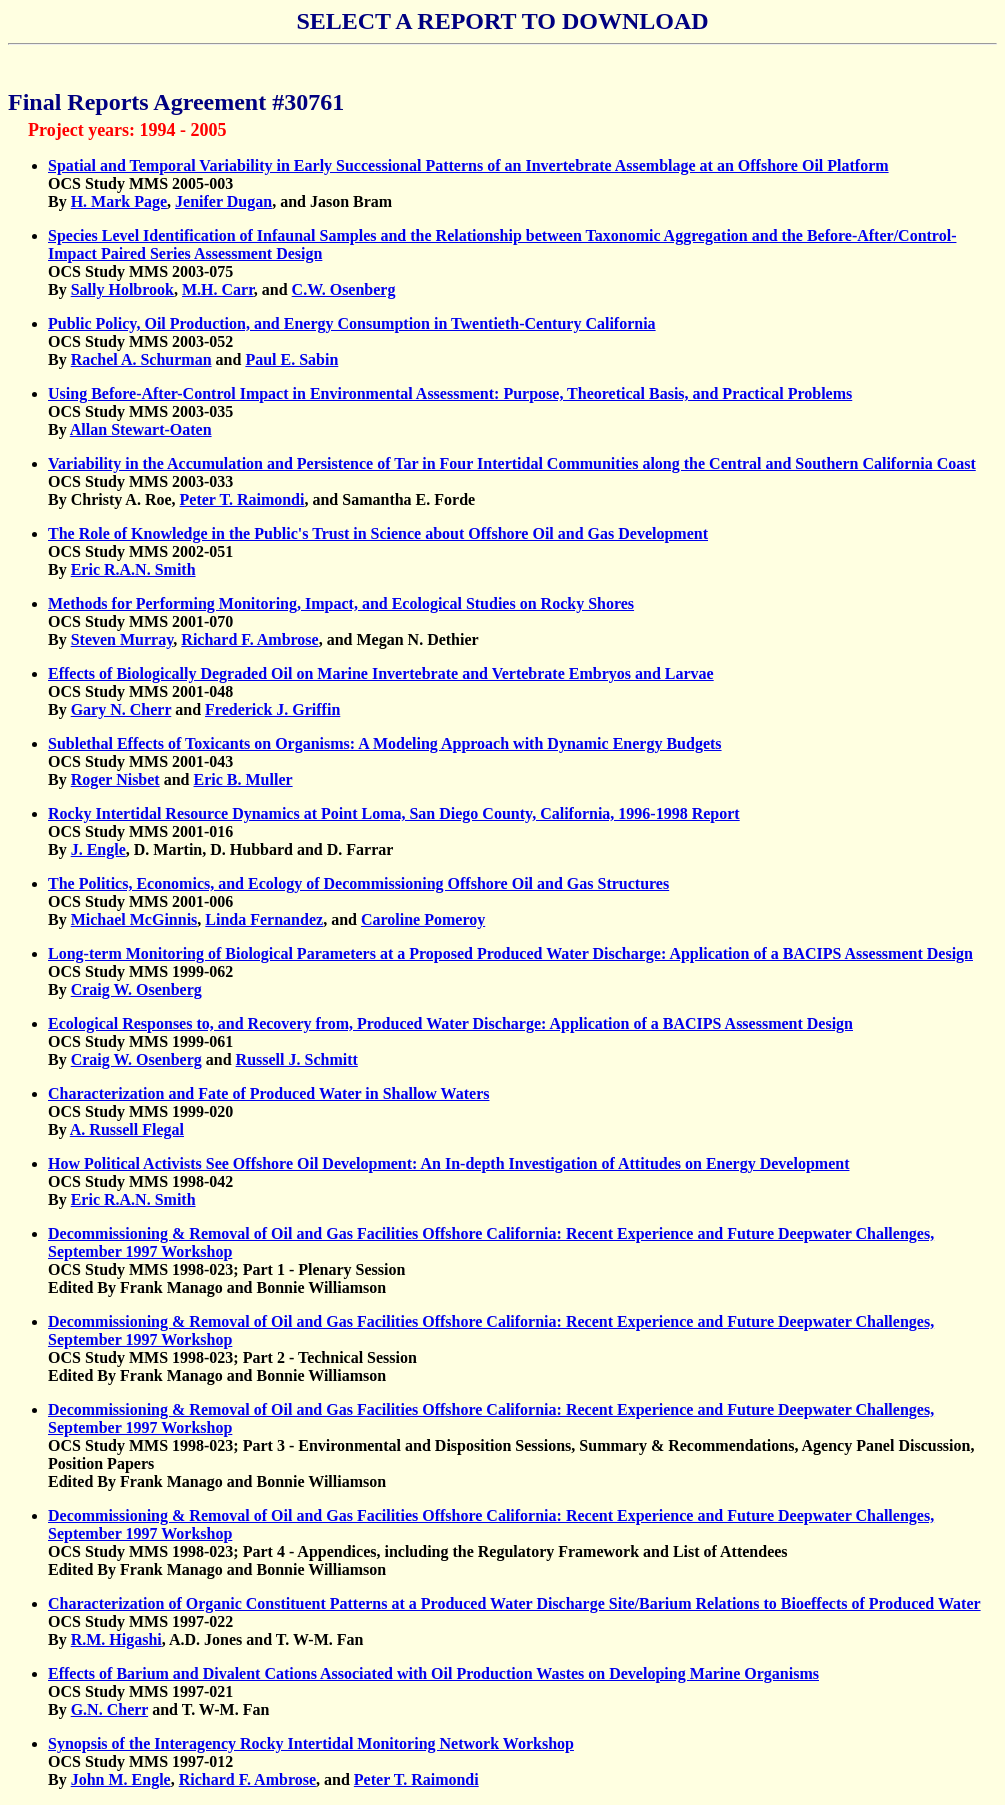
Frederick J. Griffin (272, 709)
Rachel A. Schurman (141, 359)
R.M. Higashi (116, 1639)
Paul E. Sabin (291, 359)
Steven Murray (122, 639)
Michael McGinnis (134, 919)
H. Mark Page (119, 201)
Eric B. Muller (243, 779)
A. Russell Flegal (127, 1129)
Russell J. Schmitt (297, 1059)
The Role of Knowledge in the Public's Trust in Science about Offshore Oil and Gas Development (378, 533)
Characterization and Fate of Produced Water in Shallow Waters (268, 1093)
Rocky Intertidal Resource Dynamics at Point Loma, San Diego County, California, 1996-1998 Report (394, 813)
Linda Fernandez (264, 919)
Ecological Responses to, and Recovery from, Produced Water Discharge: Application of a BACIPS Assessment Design (450, 1023)
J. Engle (98, 849)
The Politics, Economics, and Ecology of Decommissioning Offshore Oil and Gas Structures (358, 883)
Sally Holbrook (122, 289)
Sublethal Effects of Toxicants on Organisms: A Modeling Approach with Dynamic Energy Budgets (385, 743)
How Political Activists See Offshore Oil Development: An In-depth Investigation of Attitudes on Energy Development (448, 1163)
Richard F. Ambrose (249, 639)
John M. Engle (121, 1779)
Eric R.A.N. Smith (133, 569)
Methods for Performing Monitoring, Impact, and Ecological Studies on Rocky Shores (341, 603)
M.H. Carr (218, 289)
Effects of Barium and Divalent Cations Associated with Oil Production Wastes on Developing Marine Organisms (433, 1673)
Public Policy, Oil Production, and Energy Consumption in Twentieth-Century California (352, 323)
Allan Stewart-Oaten (141, 429)
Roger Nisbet (115, 779)
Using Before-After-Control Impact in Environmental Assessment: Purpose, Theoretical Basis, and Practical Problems (450, 393)
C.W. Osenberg (344, 289)
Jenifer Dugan (223, 201)
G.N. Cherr (109, 1709)
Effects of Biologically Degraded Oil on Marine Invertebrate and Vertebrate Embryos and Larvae (381, 673)
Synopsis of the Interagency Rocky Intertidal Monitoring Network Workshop (311, 1743)
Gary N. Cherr (121, 709)
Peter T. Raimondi (242, 499)
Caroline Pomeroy (423, 919)
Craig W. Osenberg (136, 989)
